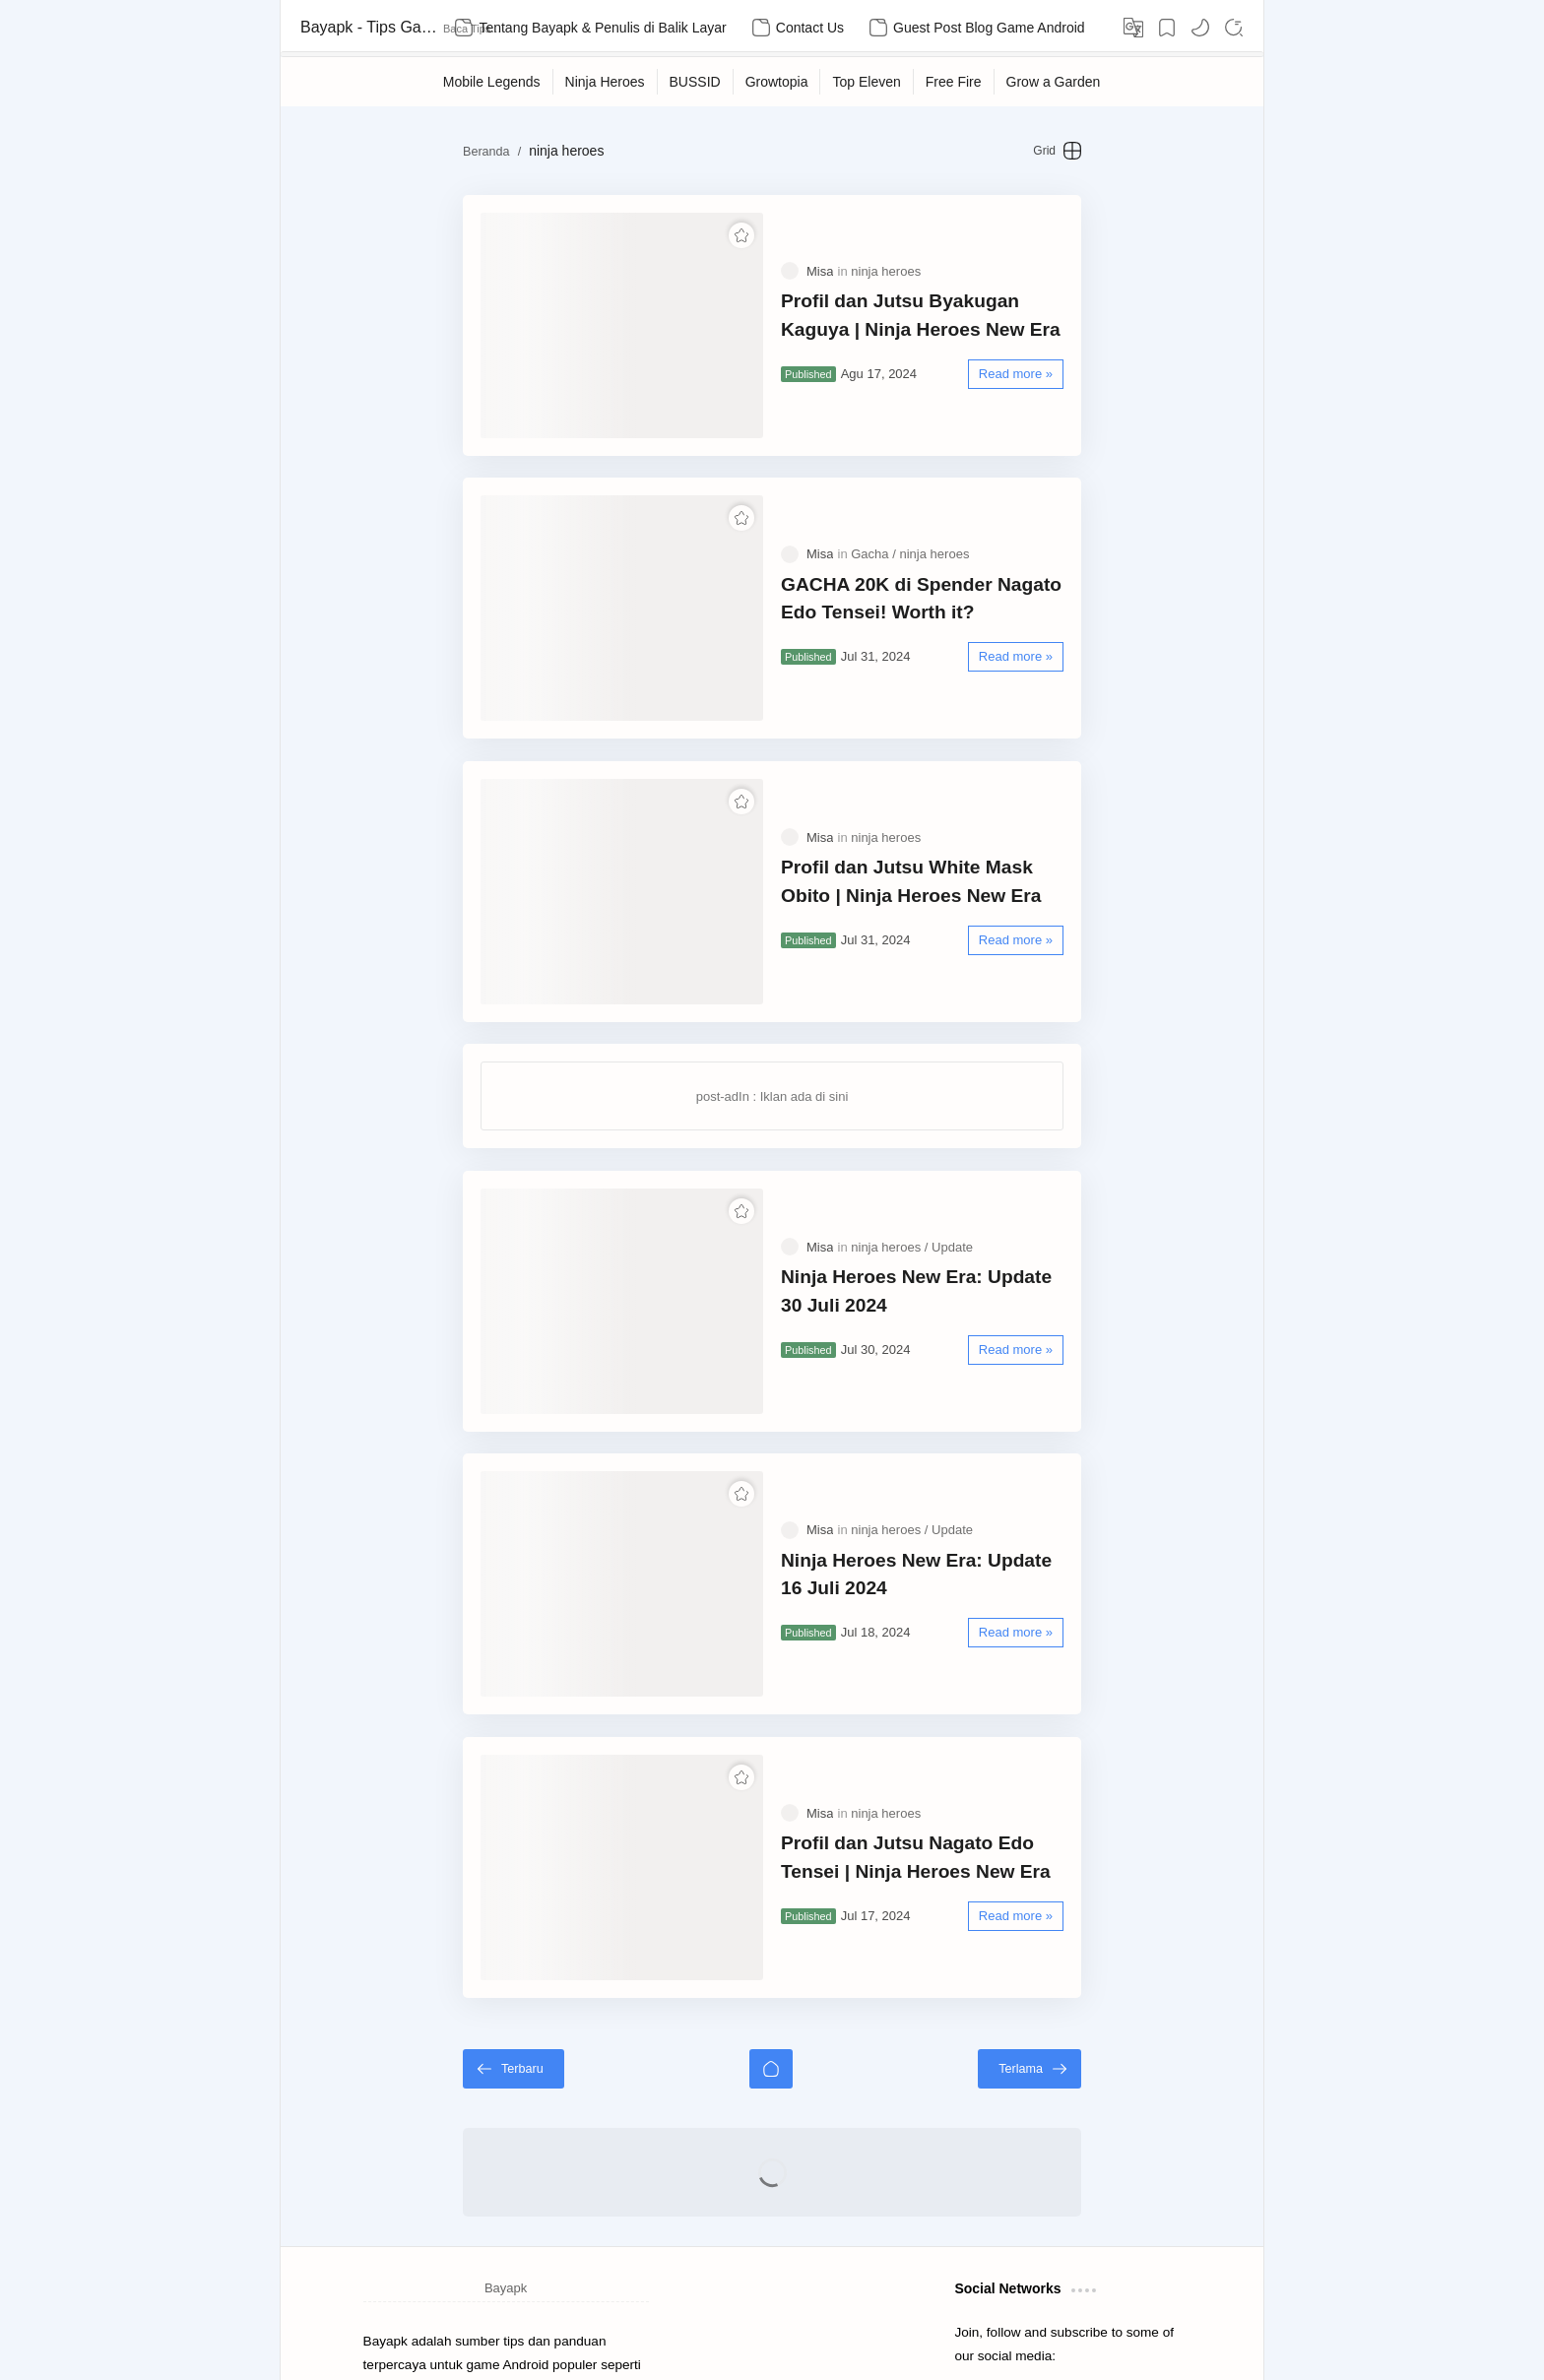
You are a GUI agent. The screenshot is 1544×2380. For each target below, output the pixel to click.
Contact (584, 2299)
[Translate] (1133, 27)
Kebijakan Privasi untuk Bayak (462, 2299)
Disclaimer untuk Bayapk (493, 2275)
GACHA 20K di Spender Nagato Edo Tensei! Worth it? (942, 540)
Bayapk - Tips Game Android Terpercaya (369, 27)
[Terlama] (1104, 1838)
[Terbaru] (438, 1838)
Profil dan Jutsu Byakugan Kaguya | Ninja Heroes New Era (942, 296)
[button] (1200, 27)
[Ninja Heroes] (605, 82)
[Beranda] (771, 1838)
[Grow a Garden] (1054, 82)
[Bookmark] (1167, 27)
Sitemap (387, 2275)
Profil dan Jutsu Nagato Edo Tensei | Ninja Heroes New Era (944, 1646)
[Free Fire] (954, 82)
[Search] (1234, 27)
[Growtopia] (777, 82)
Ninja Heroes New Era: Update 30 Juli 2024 (948, 1157)
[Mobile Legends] (492, 82)
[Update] (952, 1112)
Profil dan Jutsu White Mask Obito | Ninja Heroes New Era (939, 785)
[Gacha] (873, 496)
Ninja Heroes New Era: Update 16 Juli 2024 (948, 1401)
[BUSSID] (696, 82)
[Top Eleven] (866, 82)
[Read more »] (1090, 354)
